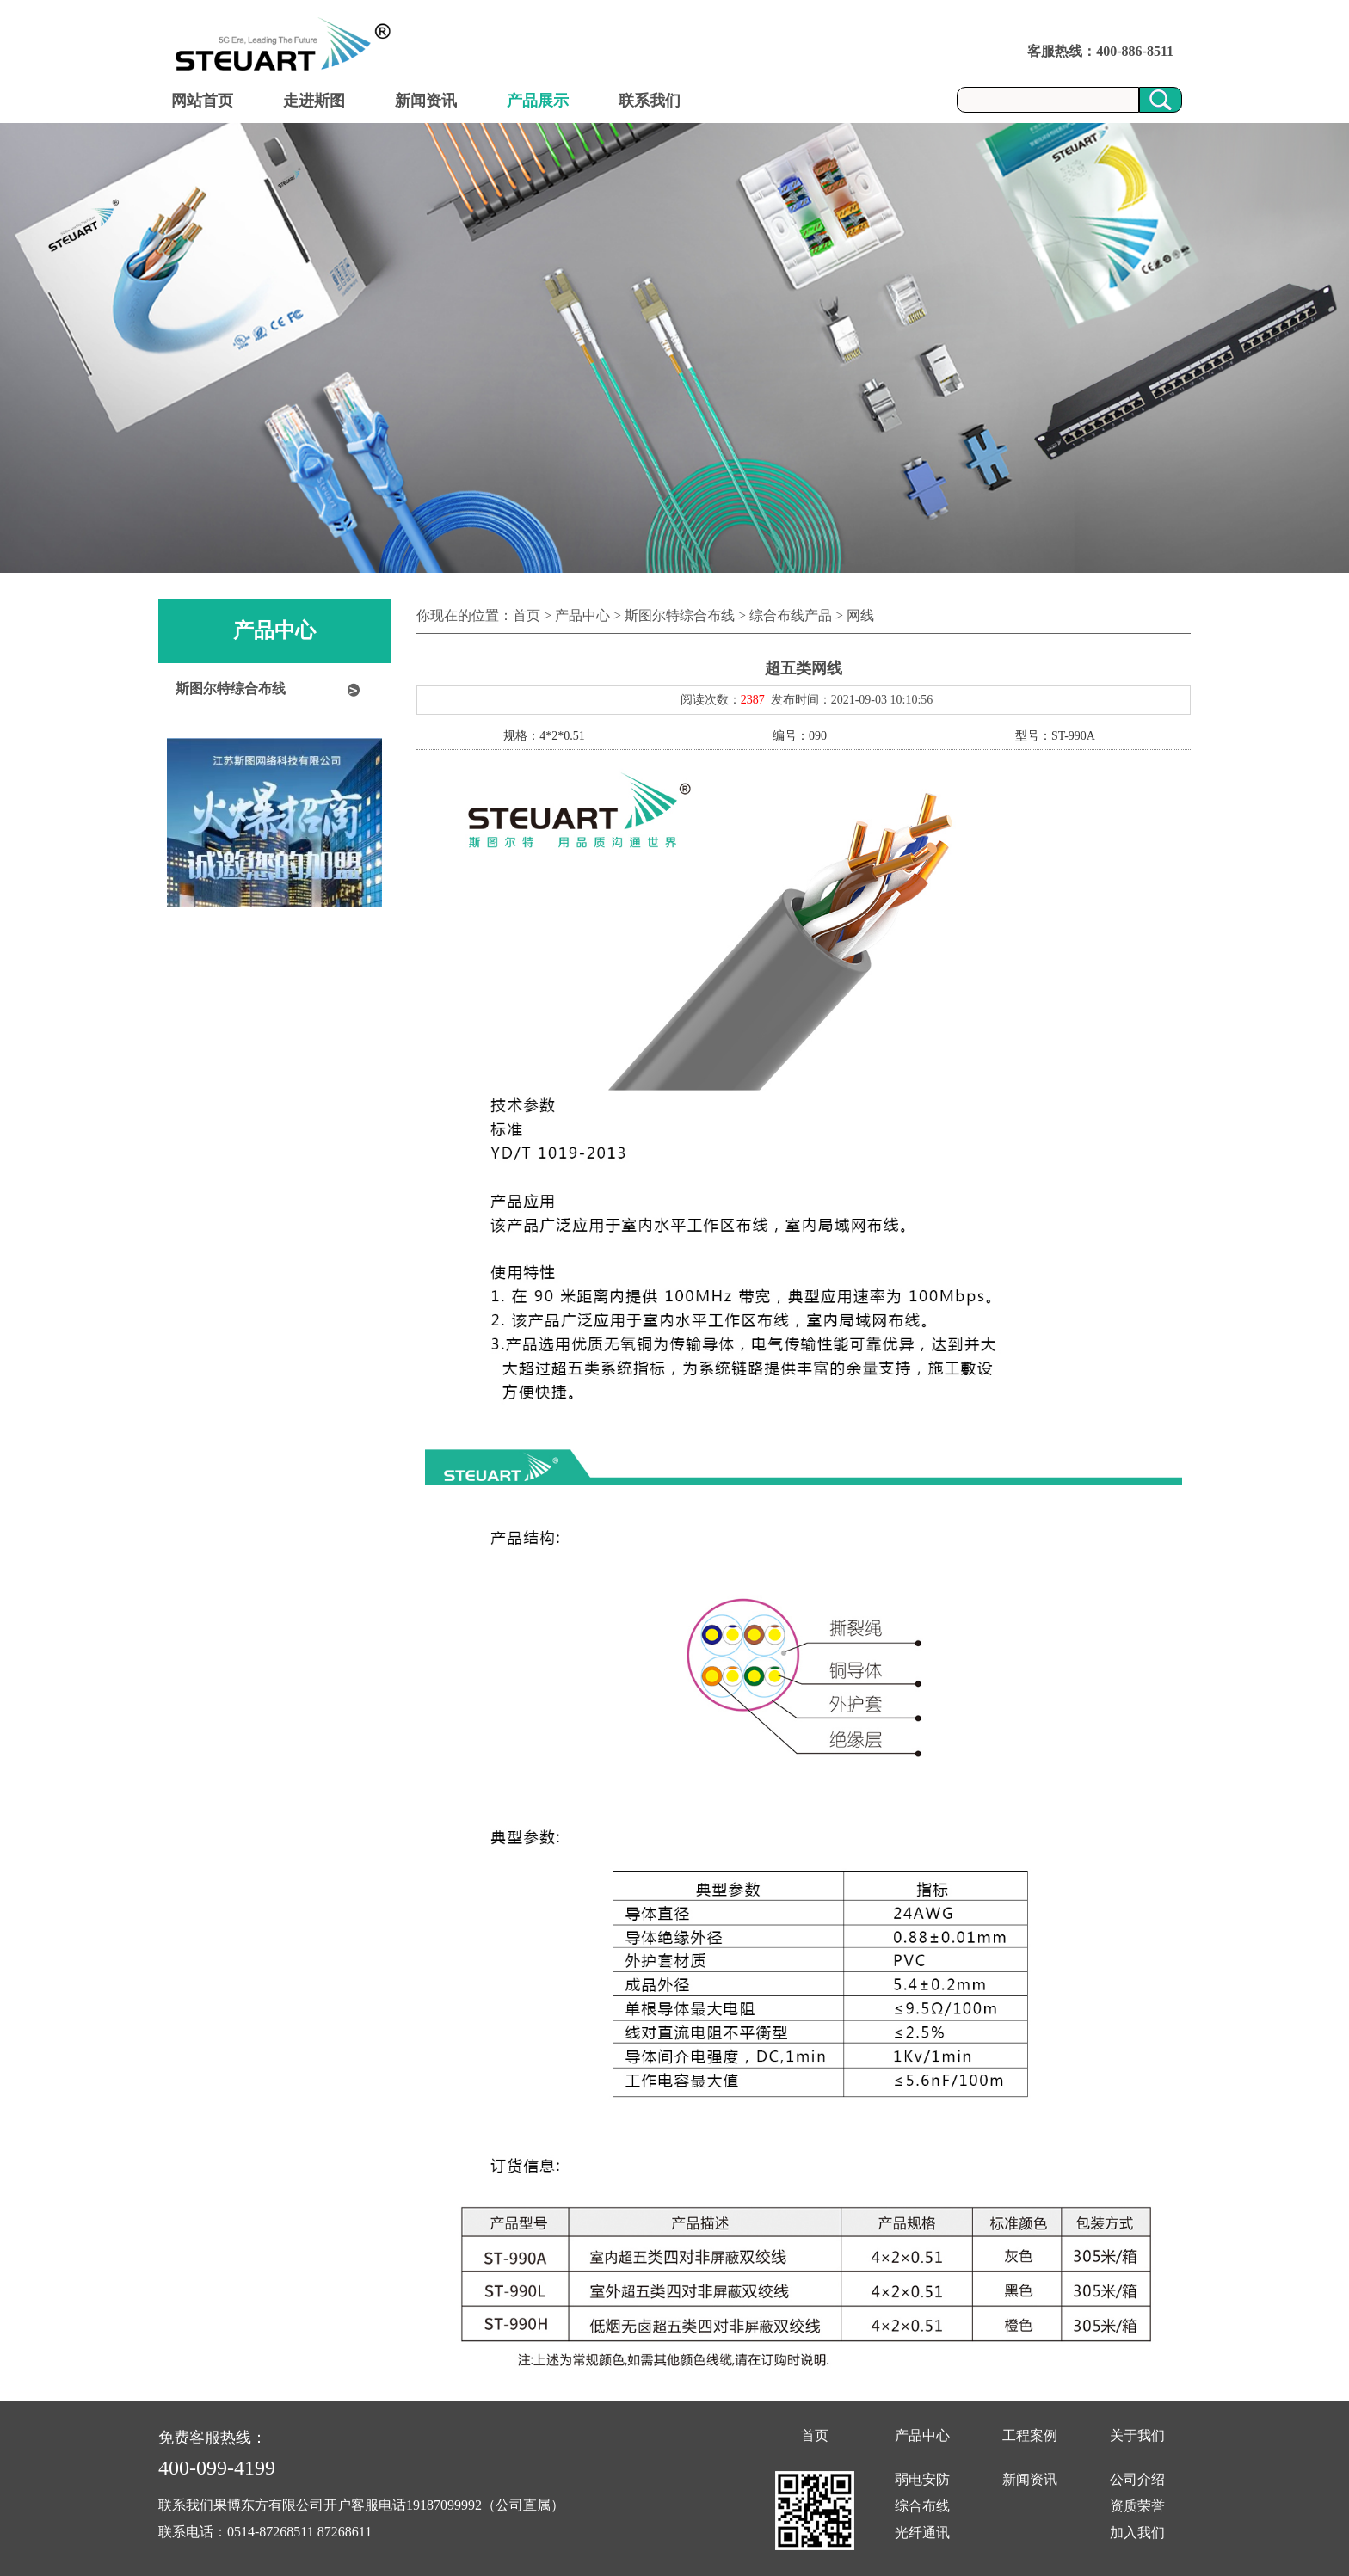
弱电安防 (922, 2479)
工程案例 (1029, 2435)
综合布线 (922, 2506)
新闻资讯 (426, 100)
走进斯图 (314, 100)
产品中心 (922, 2435)
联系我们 (650, 100)
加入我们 (1137, 2532)
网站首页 (202, 100)
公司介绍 (1137, 2479)
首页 (814, 2435)
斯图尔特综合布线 (231, 688)
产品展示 (538, 100)
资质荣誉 (1137, 2506)
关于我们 (1137, 2435)
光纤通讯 (922, 2532)
